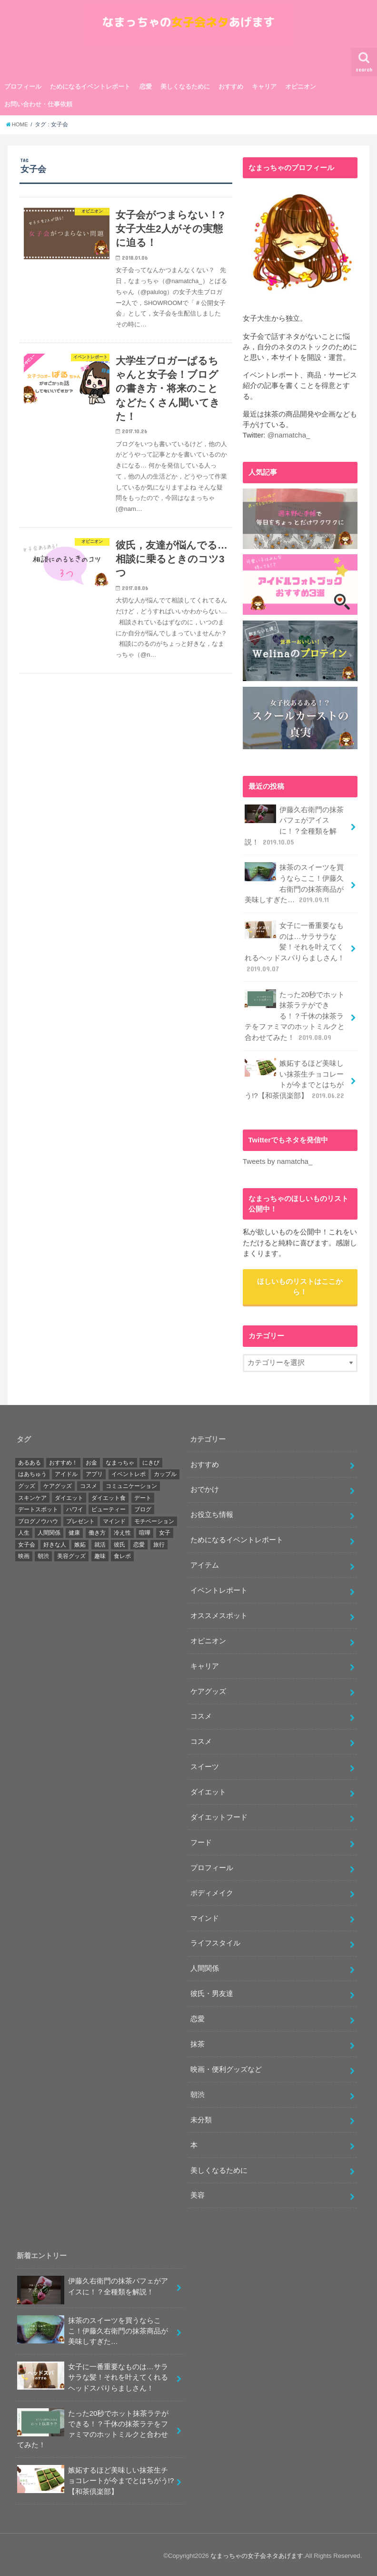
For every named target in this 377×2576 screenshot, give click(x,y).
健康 (74, 1530)
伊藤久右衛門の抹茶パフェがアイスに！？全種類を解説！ (294, 828)
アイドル (66, 1472)
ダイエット (69, 1495)
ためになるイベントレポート (90, 89)
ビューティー (108, 1507)
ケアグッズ (57, 1483)
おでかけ (204, 1487)
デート (142, 1495)
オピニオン (300, 89)
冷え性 (122, 1530)
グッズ (26, 1483)
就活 (100, 1542)
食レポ (122, 1554)
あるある (29, 1460)
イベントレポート (219, 1588)
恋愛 (145, 89)
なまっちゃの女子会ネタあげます (256, 2553)
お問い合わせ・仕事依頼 (38, 107)
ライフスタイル (215, 1941)
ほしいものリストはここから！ (300, 1284)
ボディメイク (211, 1890)
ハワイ (74, 1507)
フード (201, 1840)
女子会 (26, 1542)
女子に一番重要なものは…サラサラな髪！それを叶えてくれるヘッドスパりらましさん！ (295, 947)
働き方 (97, 1530)
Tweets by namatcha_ (277, 1159)
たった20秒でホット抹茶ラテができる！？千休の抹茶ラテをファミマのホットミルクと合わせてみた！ (295, 1015)
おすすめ (230, 89)
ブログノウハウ (38, 1519)
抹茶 (197, 2042)
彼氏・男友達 (211, 1991)
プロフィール (22, 89)
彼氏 (119, 1542)
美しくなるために (185, 89)
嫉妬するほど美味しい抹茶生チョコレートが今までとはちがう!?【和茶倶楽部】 (295, 1078)
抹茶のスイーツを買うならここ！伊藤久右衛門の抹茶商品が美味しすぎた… (294, 885)
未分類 (201, 2117)
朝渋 (43, 1554)
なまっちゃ (120, 1460)
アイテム (204, 1563)
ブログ (142, 1507)
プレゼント (80, 1519)
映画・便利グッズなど (226, 2067)
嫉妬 (80, 1542)
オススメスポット (219, 1613)
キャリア (264, 89)
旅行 (159, 1542)
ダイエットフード (219, 1815)
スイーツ (204, 1764)
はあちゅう (32, 1472)
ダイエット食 (108, 1495)
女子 (164, 1530)
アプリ (94, 1472)
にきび (150, 1460)
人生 (24, 1530)
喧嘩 (144, 1530)
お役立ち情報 (211, 1512)
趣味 (100, 1554)
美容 (197, 2193)
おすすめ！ (63, 1460)
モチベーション (154, 1519)
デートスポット (38, 1507)
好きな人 (54, 1542)
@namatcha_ (288, 438)
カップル (165, 1472)
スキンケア (32, 1495)
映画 (24, 1554)
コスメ (88, 1483)
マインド (114, 1519)
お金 (91, 1460)
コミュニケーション (131, 1483)
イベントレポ (128, 1472)
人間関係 (49, 1530)
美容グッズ (71, 1554)
